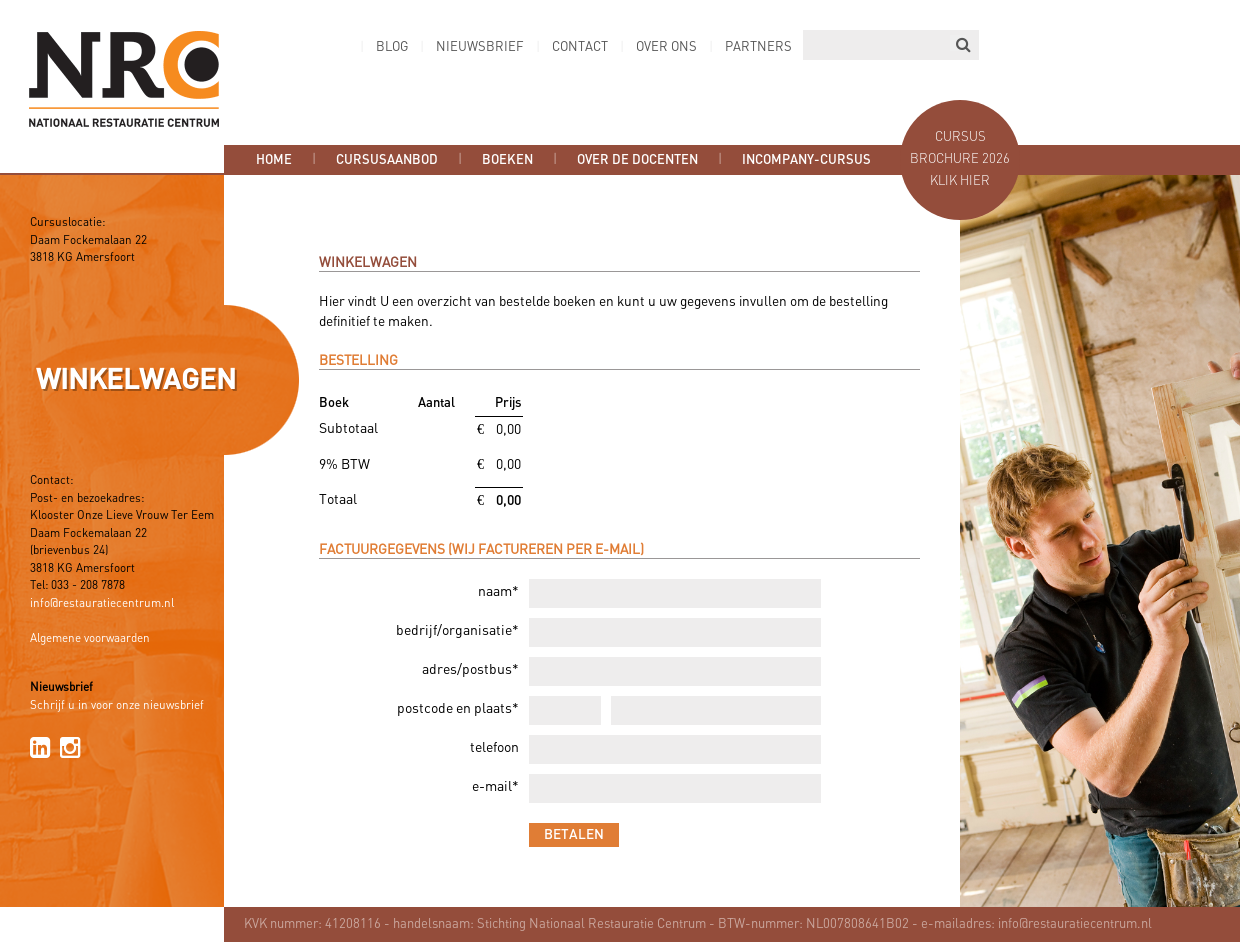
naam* (498, 592)
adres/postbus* (470, 670)
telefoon (494, 748)
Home (274, 160)
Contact (580, 47)
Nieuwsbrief (480, 47)
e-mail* (495, 787)
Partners (758, 47)
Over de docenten (637, 160)
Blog (392, 47)
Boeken (507, 160)
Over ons (666, 47)
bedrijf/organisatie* (457, 631)
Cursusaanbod (387, 160)
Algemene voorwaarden (90, 639)
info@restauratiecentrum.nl (102, 604)
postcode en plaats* (458, 709)
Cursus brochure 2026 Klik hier (960, 159)
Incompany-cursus (806, 160)
